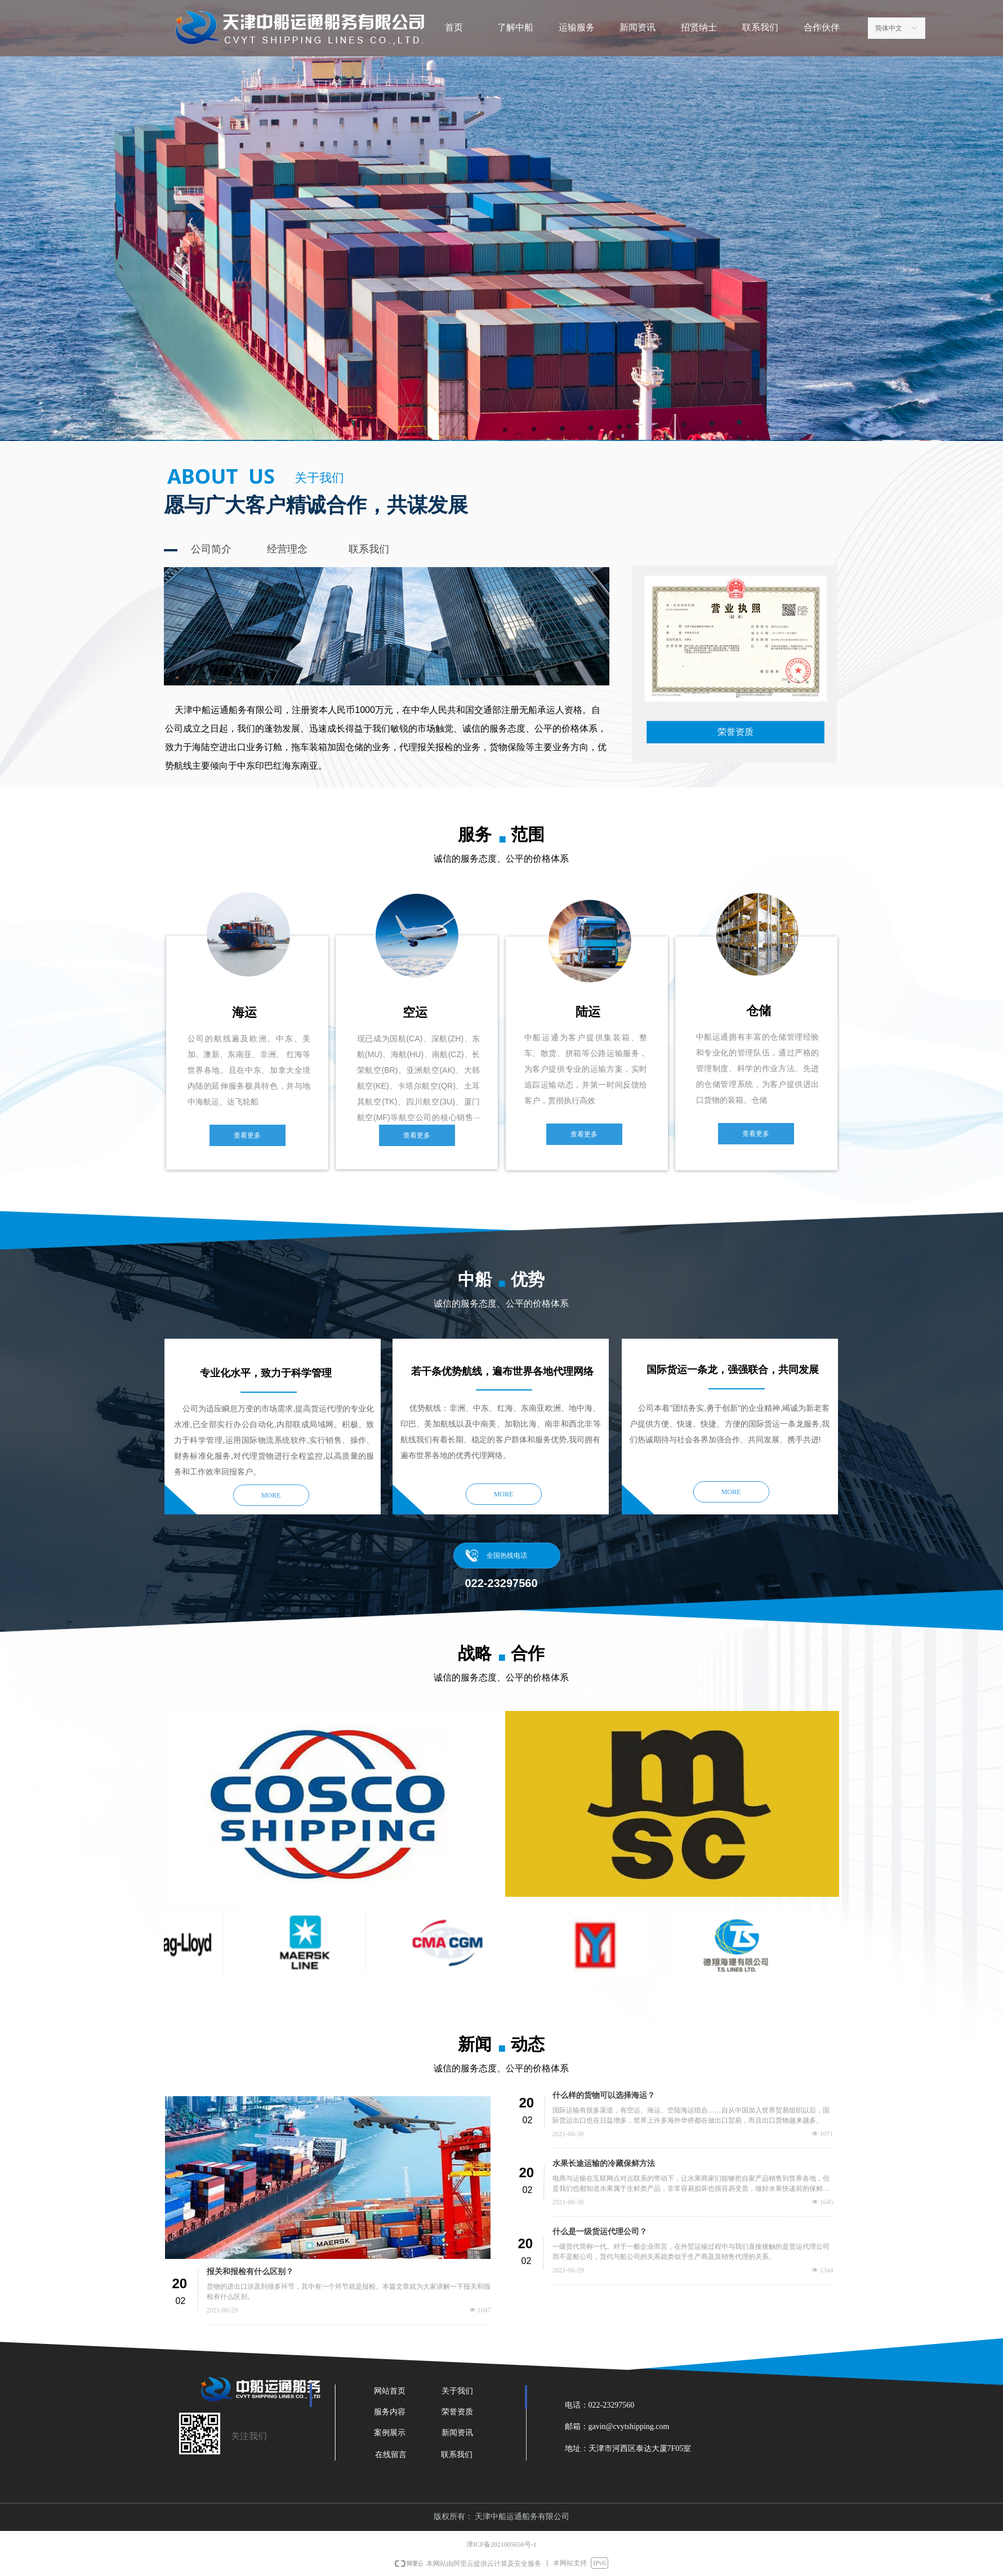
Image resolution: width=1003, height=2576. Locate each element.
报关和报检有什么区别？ (250, 2271)
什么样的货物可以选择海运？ (603, 2095)
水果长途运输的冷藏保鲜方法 (603, 2163)
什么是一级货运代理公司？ (599, 2231)
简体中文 (888, 28)
